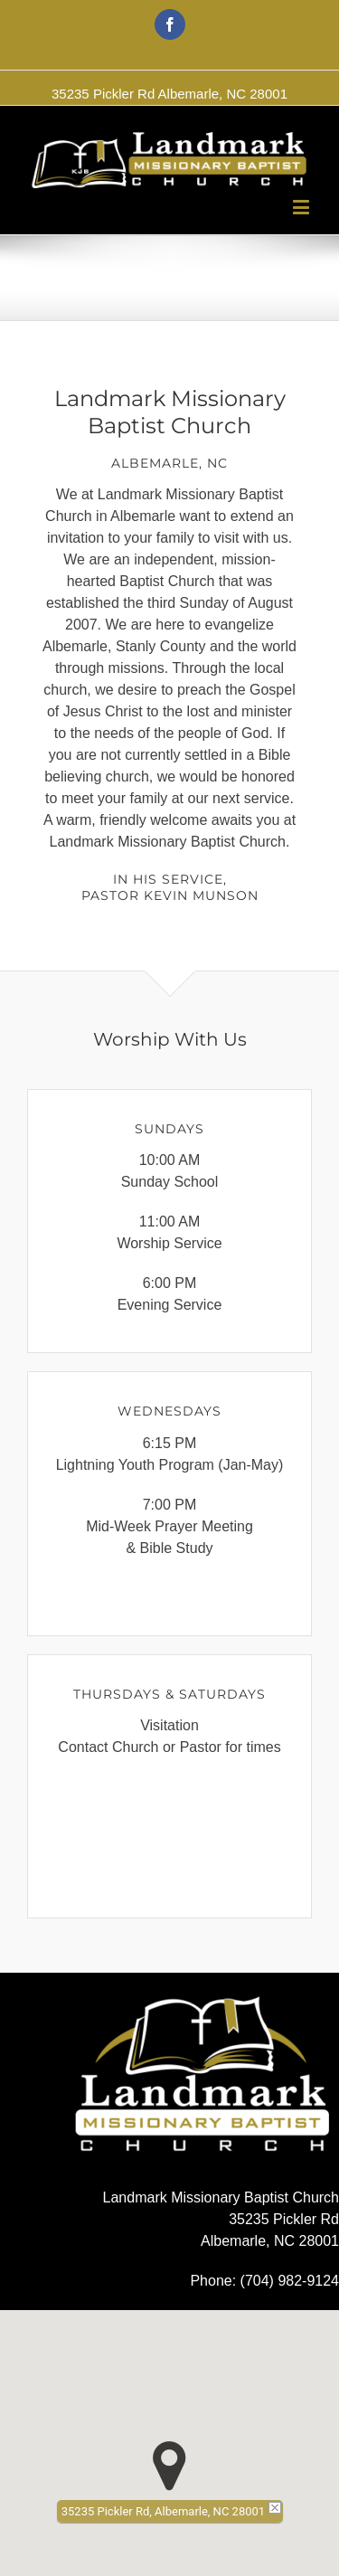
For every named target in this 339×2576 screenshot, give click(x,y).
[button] (169, 2466)
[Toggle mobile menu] (302, 206)
